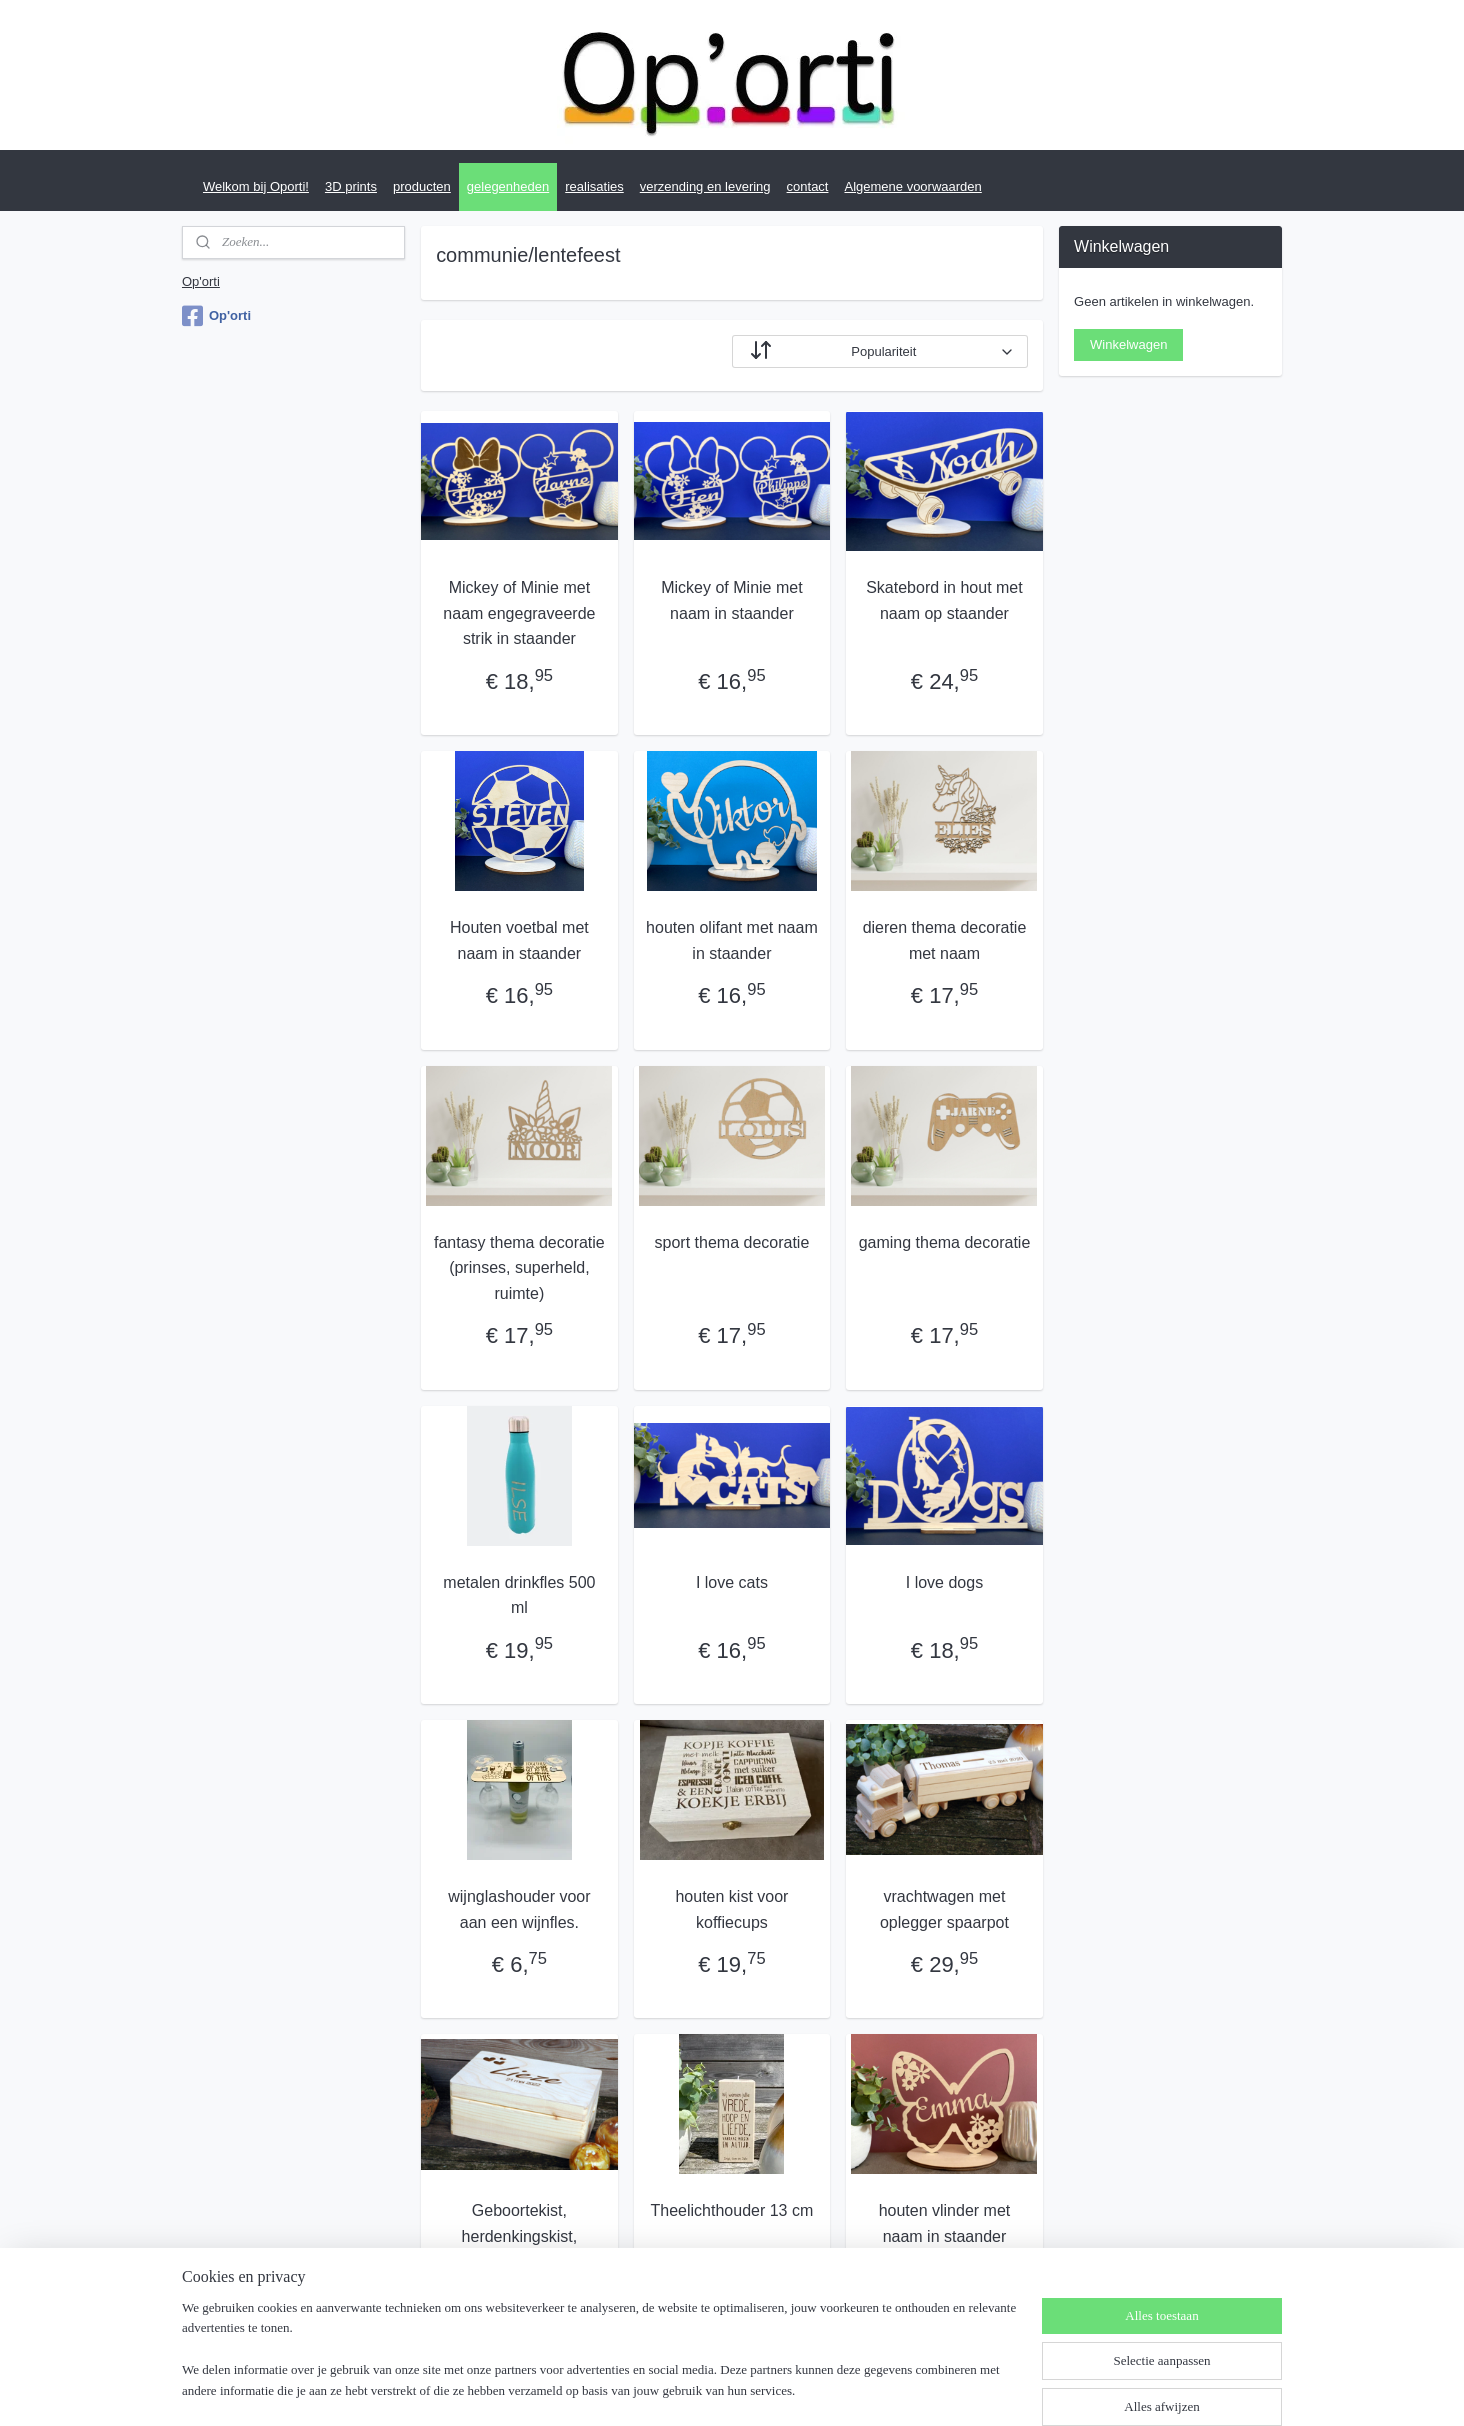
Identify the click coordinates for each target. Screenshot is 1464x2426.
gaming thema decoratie (945, 1242)
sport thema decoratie (732, 1242)
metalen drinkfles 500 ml (519, 1595)
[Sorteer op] (880, 351)
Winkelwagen (1128, 344)
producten (422, 186)
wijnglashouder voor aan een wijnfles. (519, 1909)
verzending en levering (705, 186)
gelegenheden (508, 186)
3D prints (351, 186)
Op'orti (201, 281)
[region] (600, 2362)
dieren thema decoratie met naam (945, 940)
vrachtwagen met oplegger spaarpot (944, 1909)
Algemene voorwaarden (912, 186)
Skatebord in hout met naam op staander (944, 600)
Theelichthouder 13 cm (732, 2210)
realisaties (594, 186)
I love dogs (944, 1582)
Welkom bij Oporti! (256, 186)
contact (808, 186)
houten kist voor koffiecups (731, 1909)
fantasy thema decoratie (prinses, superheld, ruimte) (519, 1268)
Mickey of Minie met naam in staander (731, 600)
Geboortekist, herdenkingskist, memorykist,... (520, 2236)
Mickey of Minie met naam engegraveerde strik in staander (519, 613)
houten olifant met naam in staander (732, 940)
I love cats (732, 1582)
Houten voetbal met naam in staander (519, 940)
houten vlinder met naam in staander (945, 2223)
